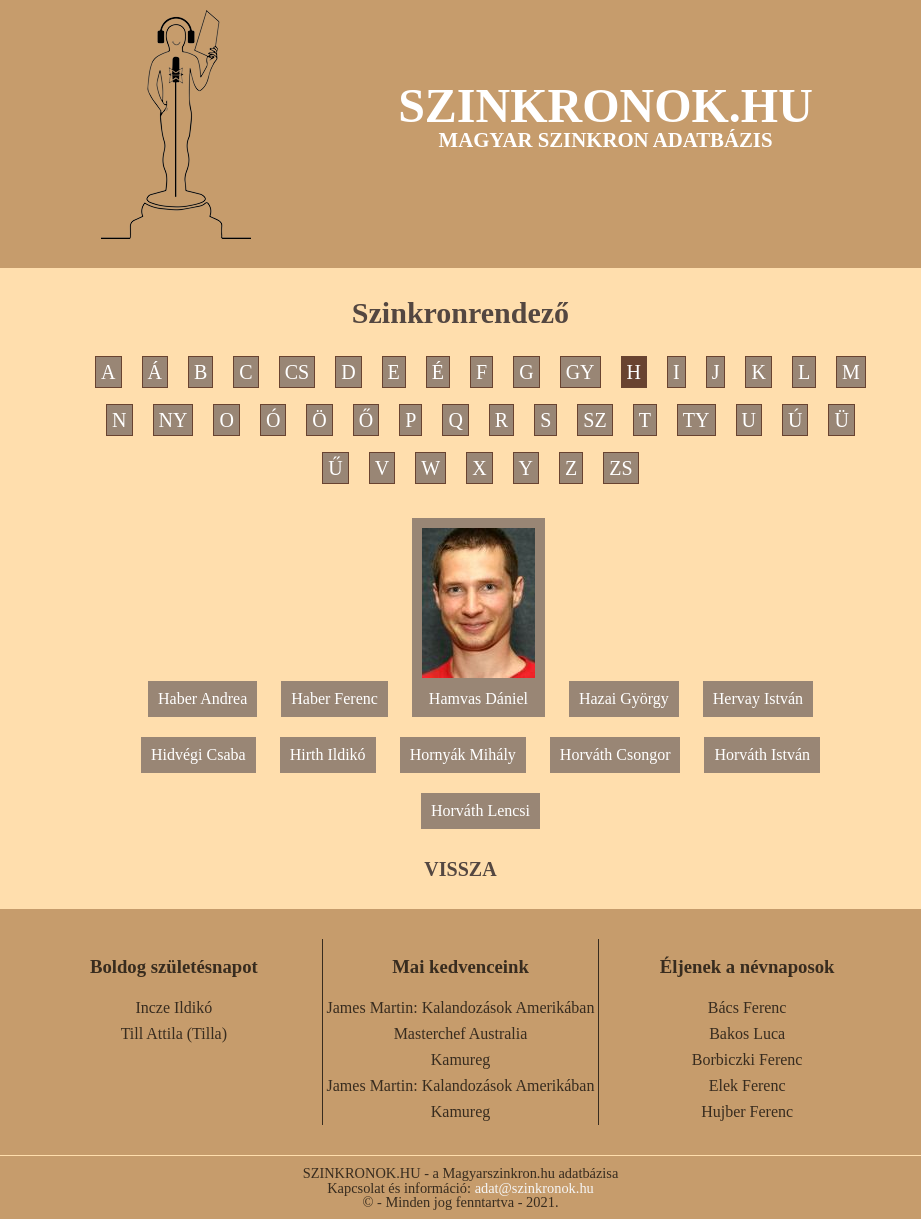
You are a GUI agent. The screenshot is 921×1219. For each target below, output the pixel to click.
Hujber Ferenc (747, 1111)
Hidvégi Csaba (198, 754)
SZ (594, 420)
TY (696, 420)
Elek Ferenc (747, 1085)
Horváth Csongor (615, 754)
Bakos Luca (747, 1033)
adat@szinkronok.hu (534, 1188)
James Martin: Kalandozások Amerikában (461, 1007)
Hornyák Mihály (463, 754)
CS (297, 372)
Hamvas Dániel (478, 690)
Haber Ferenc (334, 698)
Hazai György (624, 698)
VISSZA (460, 869)
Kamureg (461, 1059)
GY (580, 372)
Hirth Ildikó (328, 754)
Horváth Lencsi (480, 810)
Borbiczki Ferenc (747, 1059)
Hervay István (758, 698)
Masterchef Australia (461, 1033)
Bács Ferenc (747, 1007)
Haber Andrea (202, 698)
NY (173, 420)
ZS (620, 468)
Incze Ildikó (173, 1007)
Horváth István (762, 754)
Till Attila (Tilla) (174, 1033)
